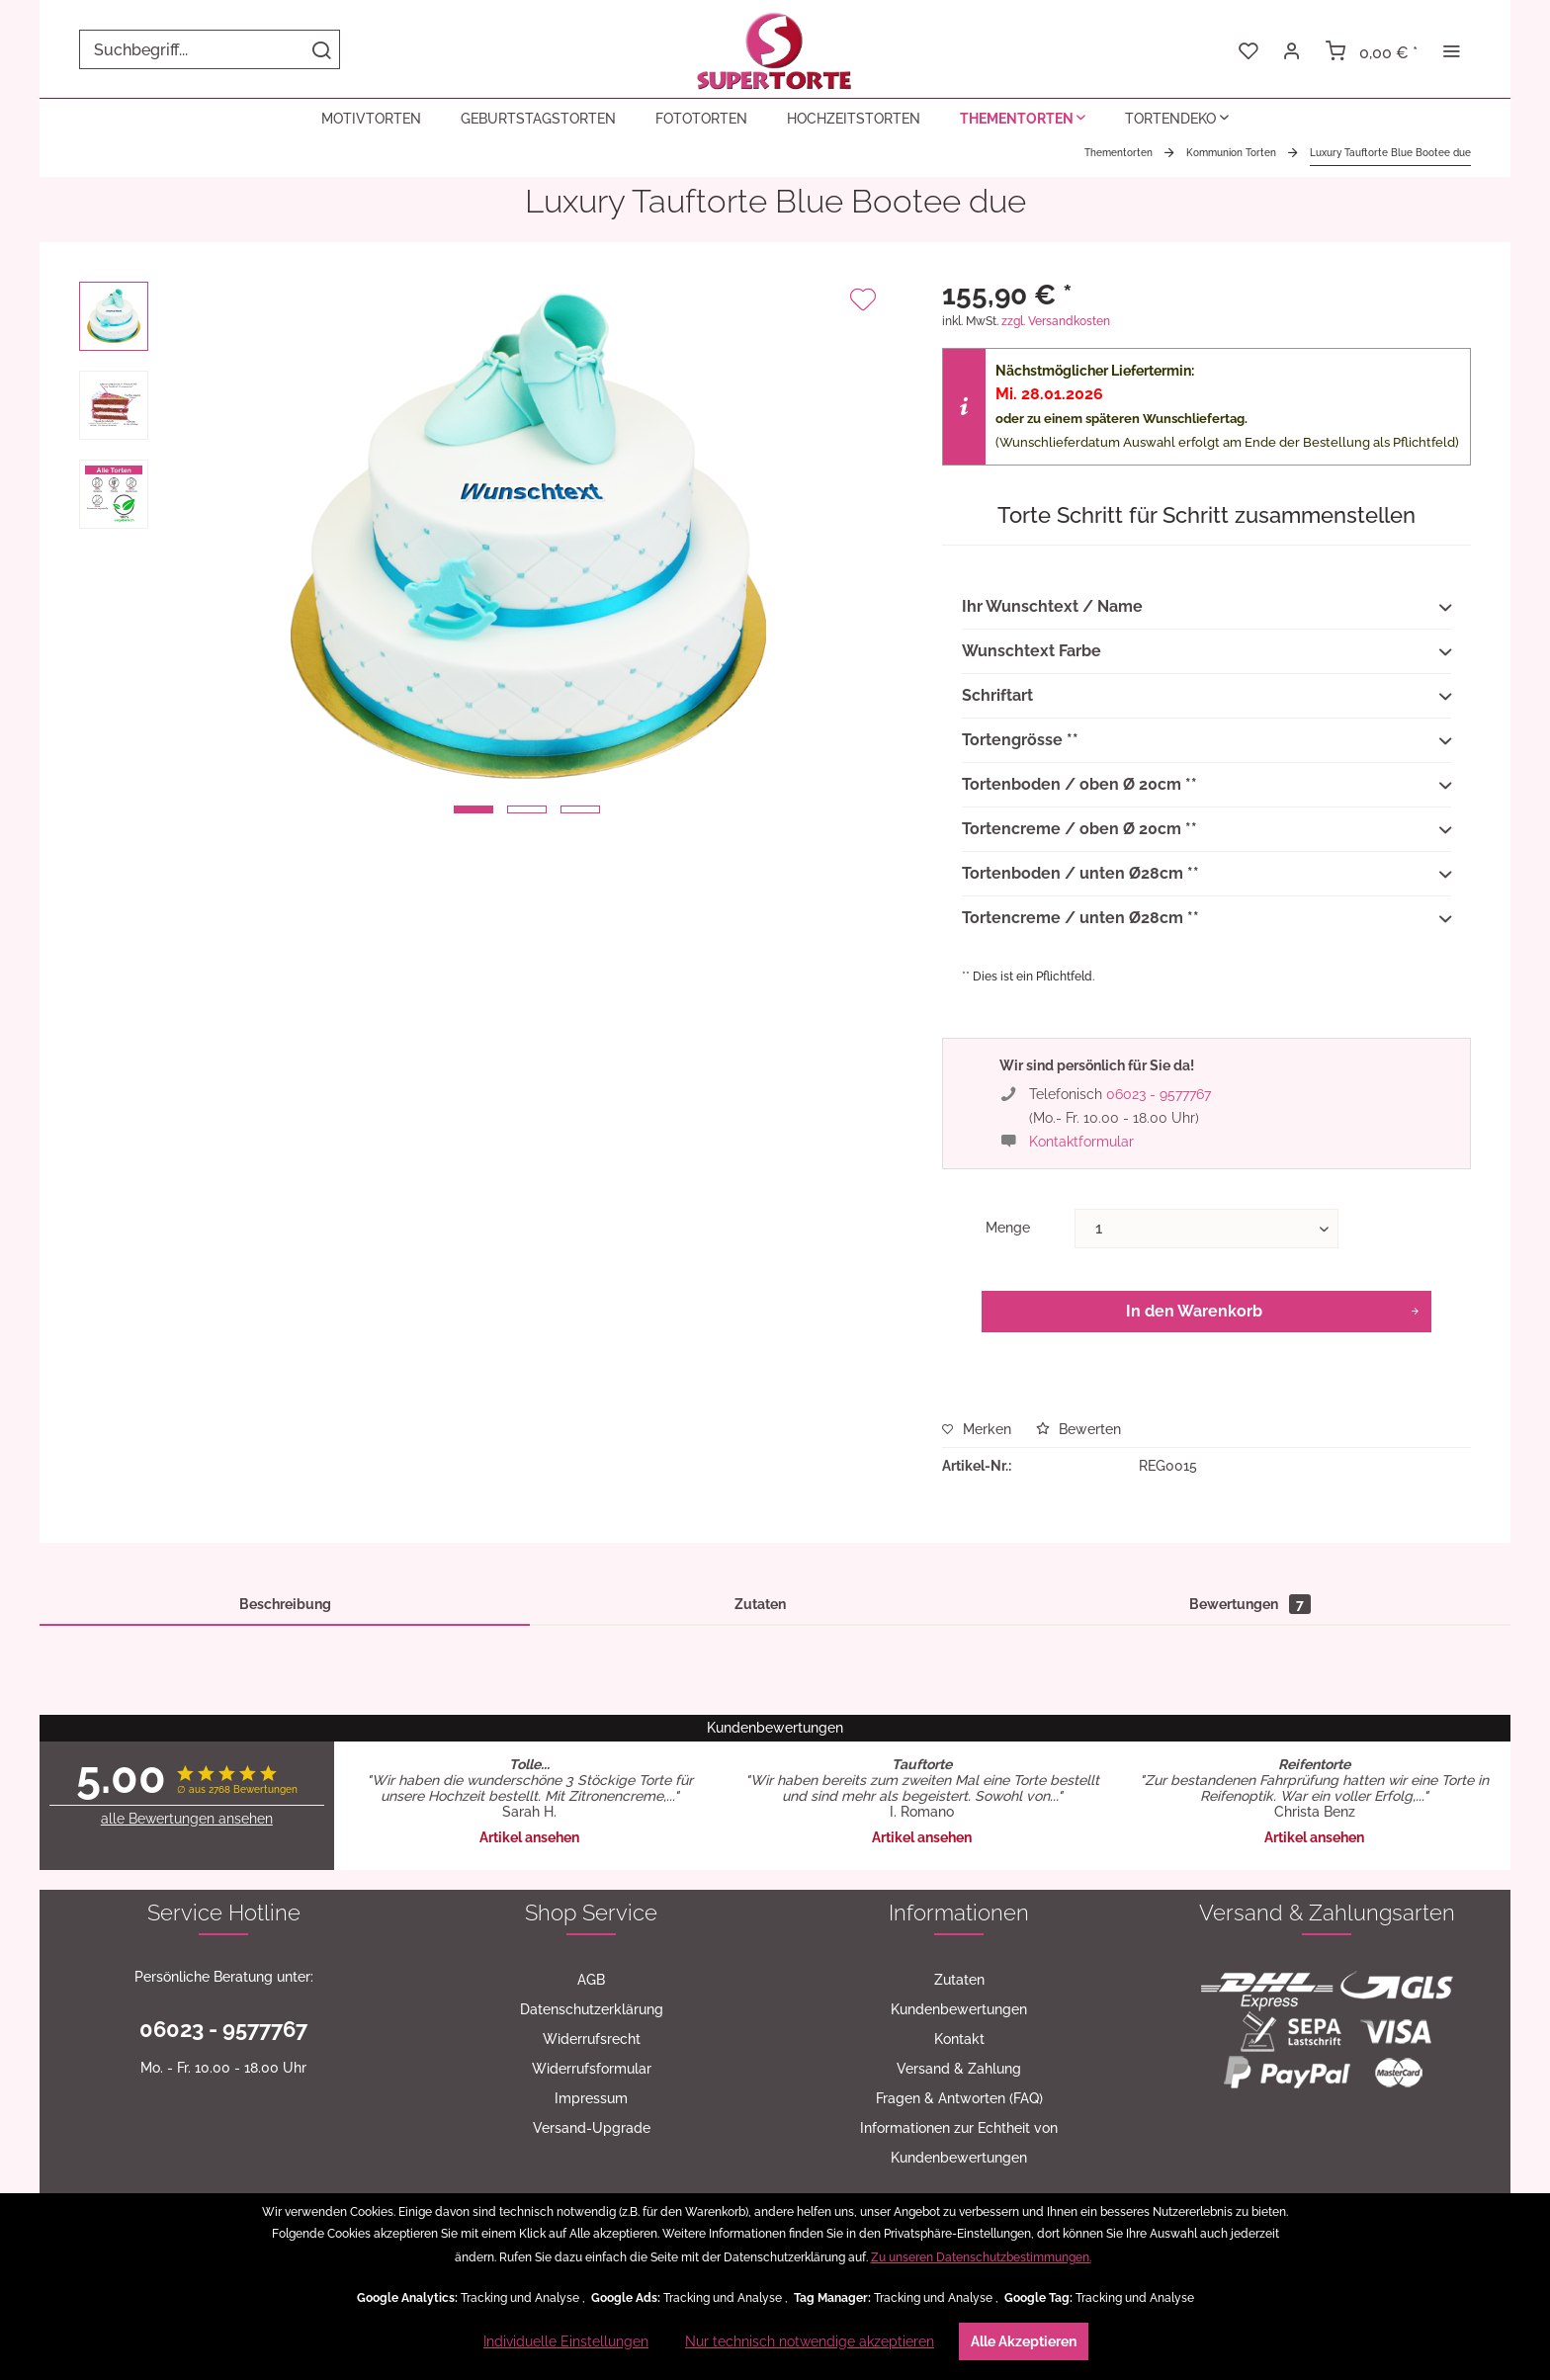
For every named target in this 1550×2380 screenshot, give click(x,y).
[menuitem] (209, 49)
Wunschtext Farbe (1206, 652)
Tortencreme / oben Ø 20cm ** (1206, 830)
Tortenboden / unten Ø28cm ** (1206, 875)
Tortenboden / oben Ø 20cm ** (1206, 786)
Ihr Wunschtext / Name (1206, 608)
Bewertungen (1250, 1604)
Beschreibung (285, 1604)
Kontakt (959, 2039)
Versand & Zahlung (959, 2069)
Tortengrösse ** (1206, 741)
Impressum (591, 2098)
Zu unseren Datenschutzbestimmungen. (981, 2257)
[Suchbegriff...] (209, 49)
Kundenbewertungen (959, 2009)
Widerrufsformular (591, 2069)
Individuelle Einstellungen (565, 2341)
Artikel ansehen (529, 1837)
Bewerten (1078, 1429)
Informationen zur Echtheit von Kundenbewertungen (959, 2143)
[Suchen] (321, 49)
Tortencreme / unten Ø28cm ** (1206, 919)
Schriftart (1206, 697)
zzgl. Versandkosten (1055, 321)
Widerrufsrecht (592, 2039)
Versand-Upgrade (591, 2128)
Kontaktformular (1081, 1141)
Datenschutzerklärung (591, 2009)
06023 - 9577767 (1158, 1094)
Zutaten (760, 1604)
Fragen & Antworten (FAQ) (959, 2098)
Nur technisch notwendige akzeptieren (809, 2341)
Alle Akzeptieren (1023, 2341)
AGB (591, 1980)
